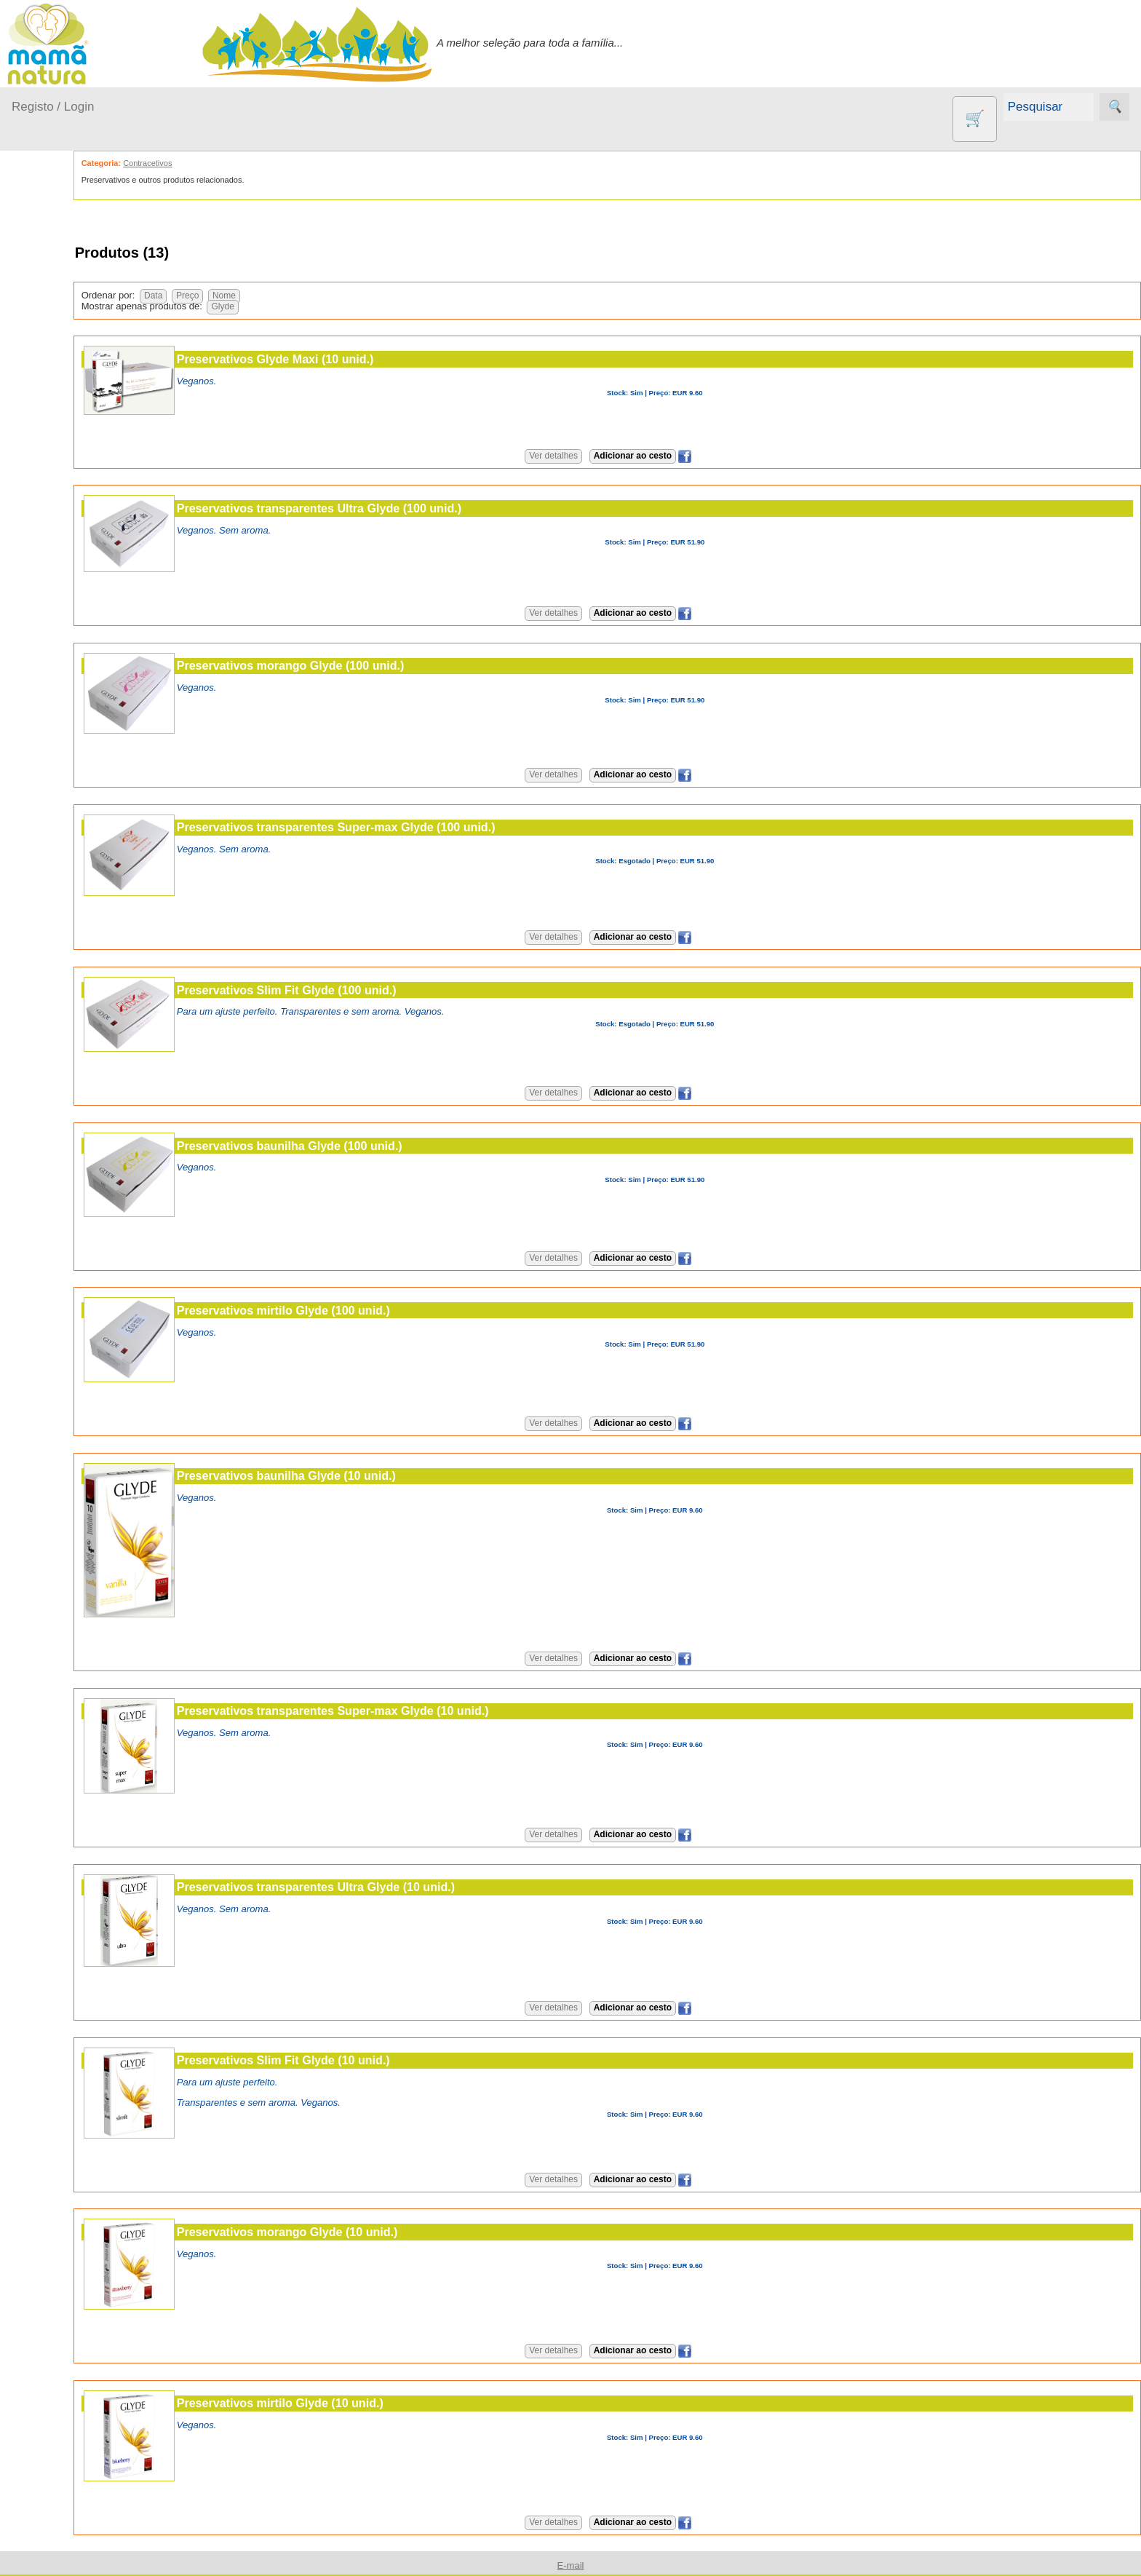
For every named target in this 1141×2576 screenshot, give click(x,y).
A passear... (57, 301)
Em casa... (55, 328)
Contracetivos (80, 566)
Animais (66, 543)
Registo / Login (53, 107)
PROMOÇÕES (83, 758)
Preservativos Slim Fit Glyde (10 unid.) (355, 2059)
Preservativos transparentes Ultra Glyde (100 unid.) (391, 508)
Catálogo (68, 980)
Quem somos (79, 956)
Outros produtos (51, 478)
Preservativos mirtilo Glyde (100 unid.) (355, 1310)
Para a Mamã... (66, 413)
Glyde (295, 306)
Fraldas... (52, 357)
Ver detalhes (589, 456)
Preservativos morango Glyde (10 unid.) (359, 2231)
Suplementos (79, 781)
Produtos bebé (47, 264)
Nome (296, 295)
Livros (61, 694)
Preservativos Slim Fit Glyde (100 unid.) (359, 989)
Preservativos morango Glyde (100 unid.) (363, 665)
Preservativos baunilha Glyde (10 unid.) (358, 1475)
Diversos (68, 845)
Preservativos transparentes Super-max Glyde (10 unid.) (405, 1710)
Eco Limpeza (78, 590)
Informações (42, 914)
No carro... (54, 385)
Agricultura (73, 519)
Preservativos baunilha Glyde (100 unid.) (361, 1145)
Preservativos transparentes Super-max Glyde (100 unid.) (408, 826)
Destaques (38, 1458)
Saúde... (49, 441)
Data (225, 295)
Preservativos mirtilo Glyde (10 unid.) (352, 2402)
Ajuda (25, 1302)
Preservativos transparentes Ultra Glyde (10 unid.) (388, 1886)
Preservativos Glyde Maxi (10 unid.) (347, 358)
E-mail (62, 1344)
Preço (259, 295)
